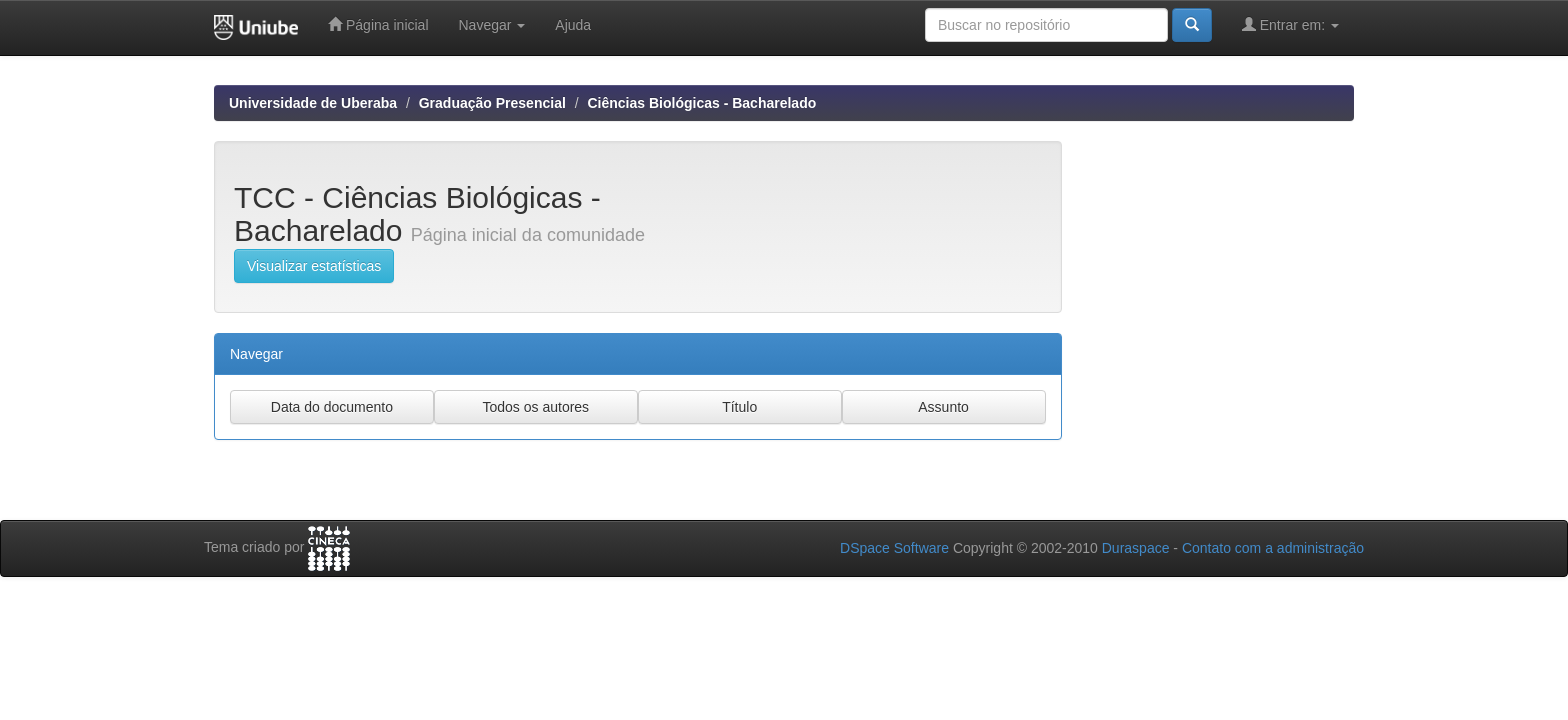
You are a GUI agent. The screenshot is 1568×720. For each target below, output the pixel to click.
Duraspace (1136, 548)
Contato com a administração (1273, 548)
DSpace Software (894, 548)
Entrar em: (1290, 24)
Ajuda (573, 25)
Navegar (492, 25)
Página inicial (378, 24)
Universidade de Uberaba (313, 103)
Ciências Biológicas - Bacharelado (701, 103)
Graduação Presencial (492, 103)
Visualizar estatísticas (314, 266)
